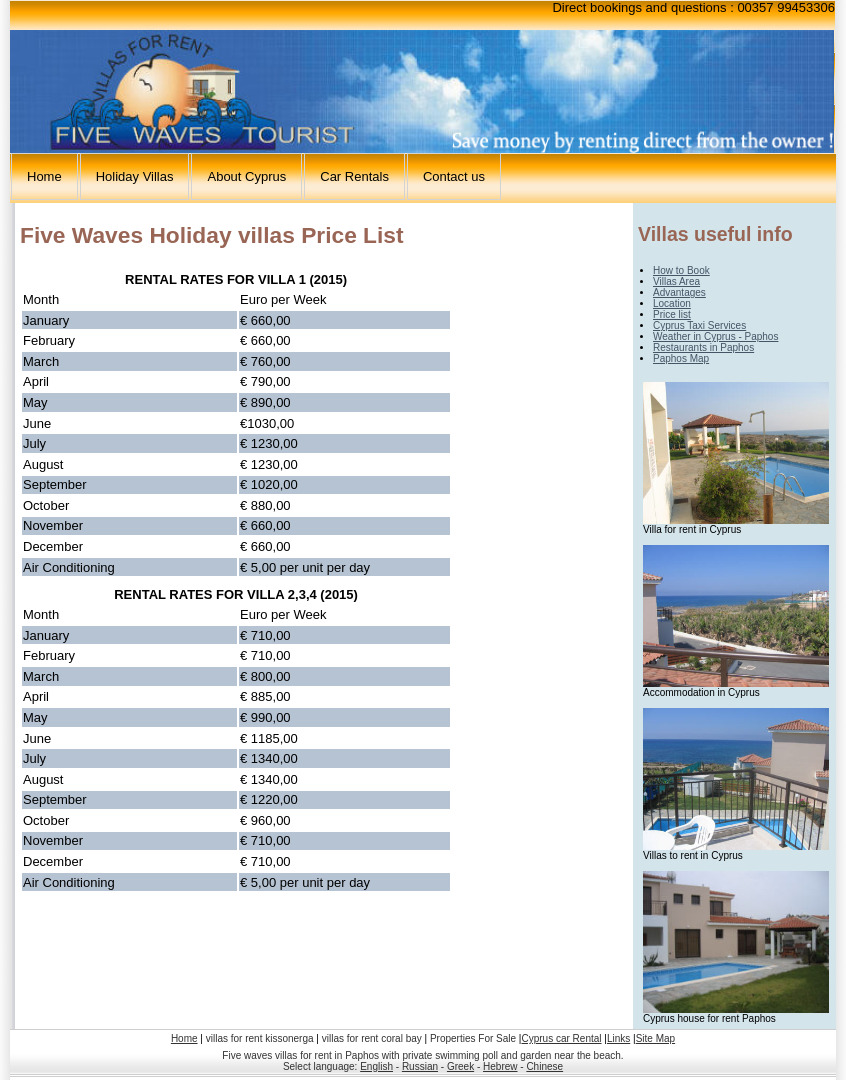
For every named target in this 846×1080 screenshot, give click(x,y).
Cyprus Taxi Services (699, 325)
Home (44, 176)
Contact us (454, 176)
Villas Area (676, 281)
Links (618, 1038)
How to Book (681, 270)
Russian (420, 1066)
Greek (460, 1066)
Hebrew (500, 1066)
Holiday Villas (135, 176)
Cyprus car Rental (561, 1038)
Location (672, 303)
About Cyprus (246, 176)
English (376, 1066)
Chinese (544, 1066)
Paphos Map (681, 358)
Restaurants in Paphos (703, 347)
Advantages (679, 292)
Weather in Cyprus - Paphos (715, 336)
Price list (672, 314)
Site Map (655, 1038)
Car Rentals (354, 176)
